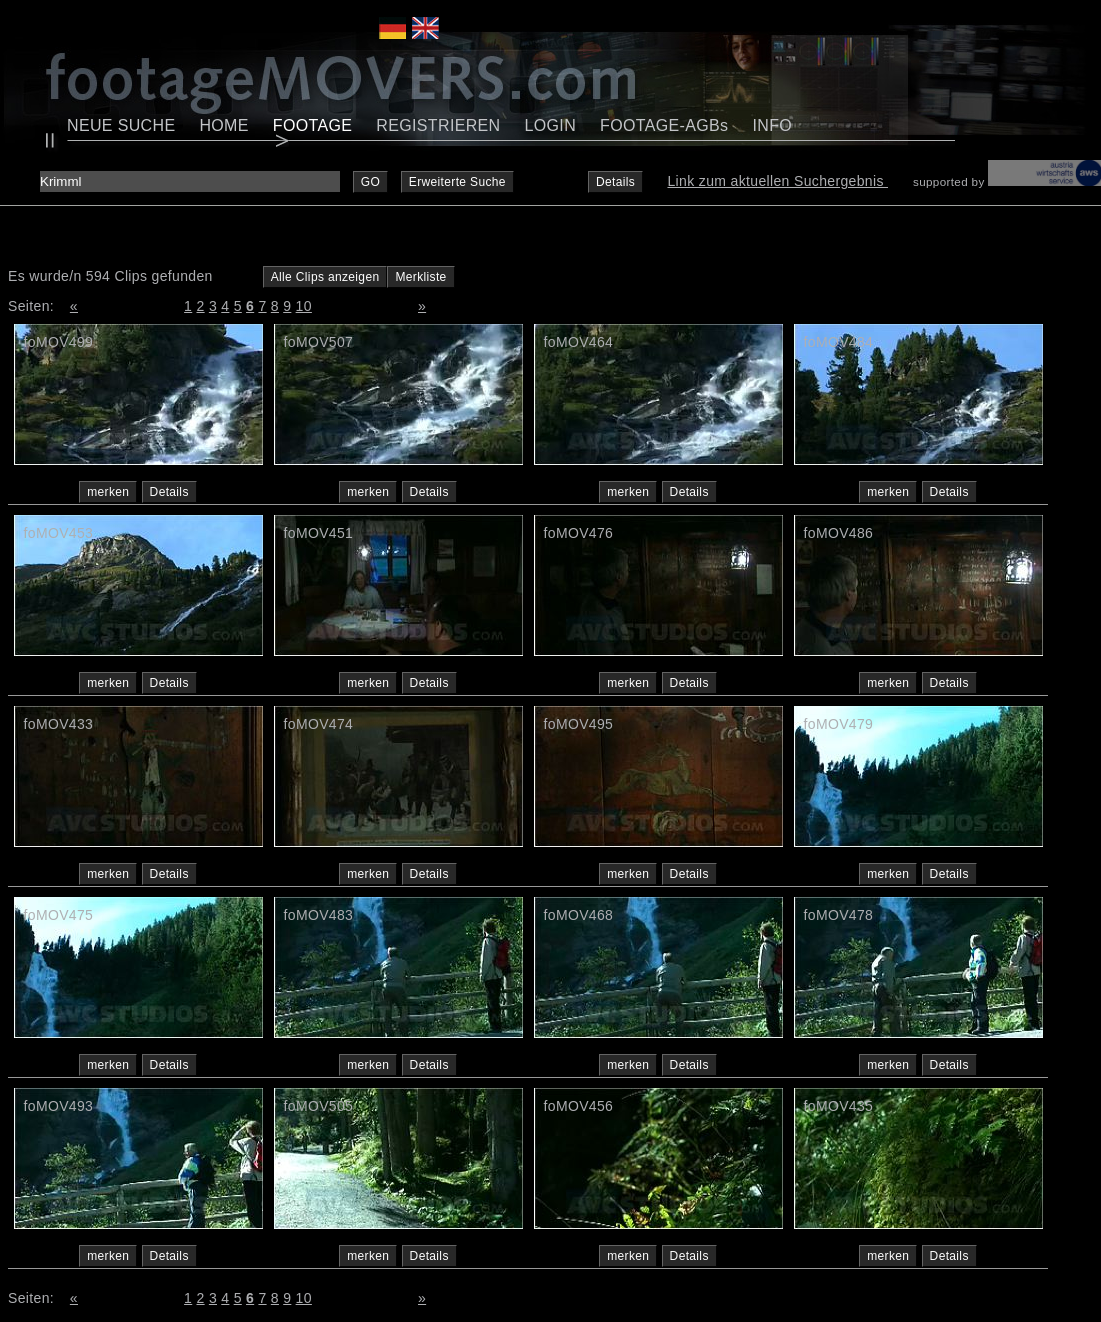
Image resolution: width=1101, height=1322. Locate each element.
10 (304, 306)
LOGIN (551, 125)
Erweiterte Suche (457, 182)
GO (370, 182)
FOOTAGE (313, 125)
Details (615, 182)
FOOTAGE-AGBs (664, 125)
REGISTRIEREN (438, 125)
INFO (772, 125)
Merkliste (420, 277)
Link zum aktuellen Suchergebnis (777, 181)
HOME (223, 125)
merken (108, 492)
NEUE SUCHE (121, 125)
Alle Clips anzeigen (325, 277)
